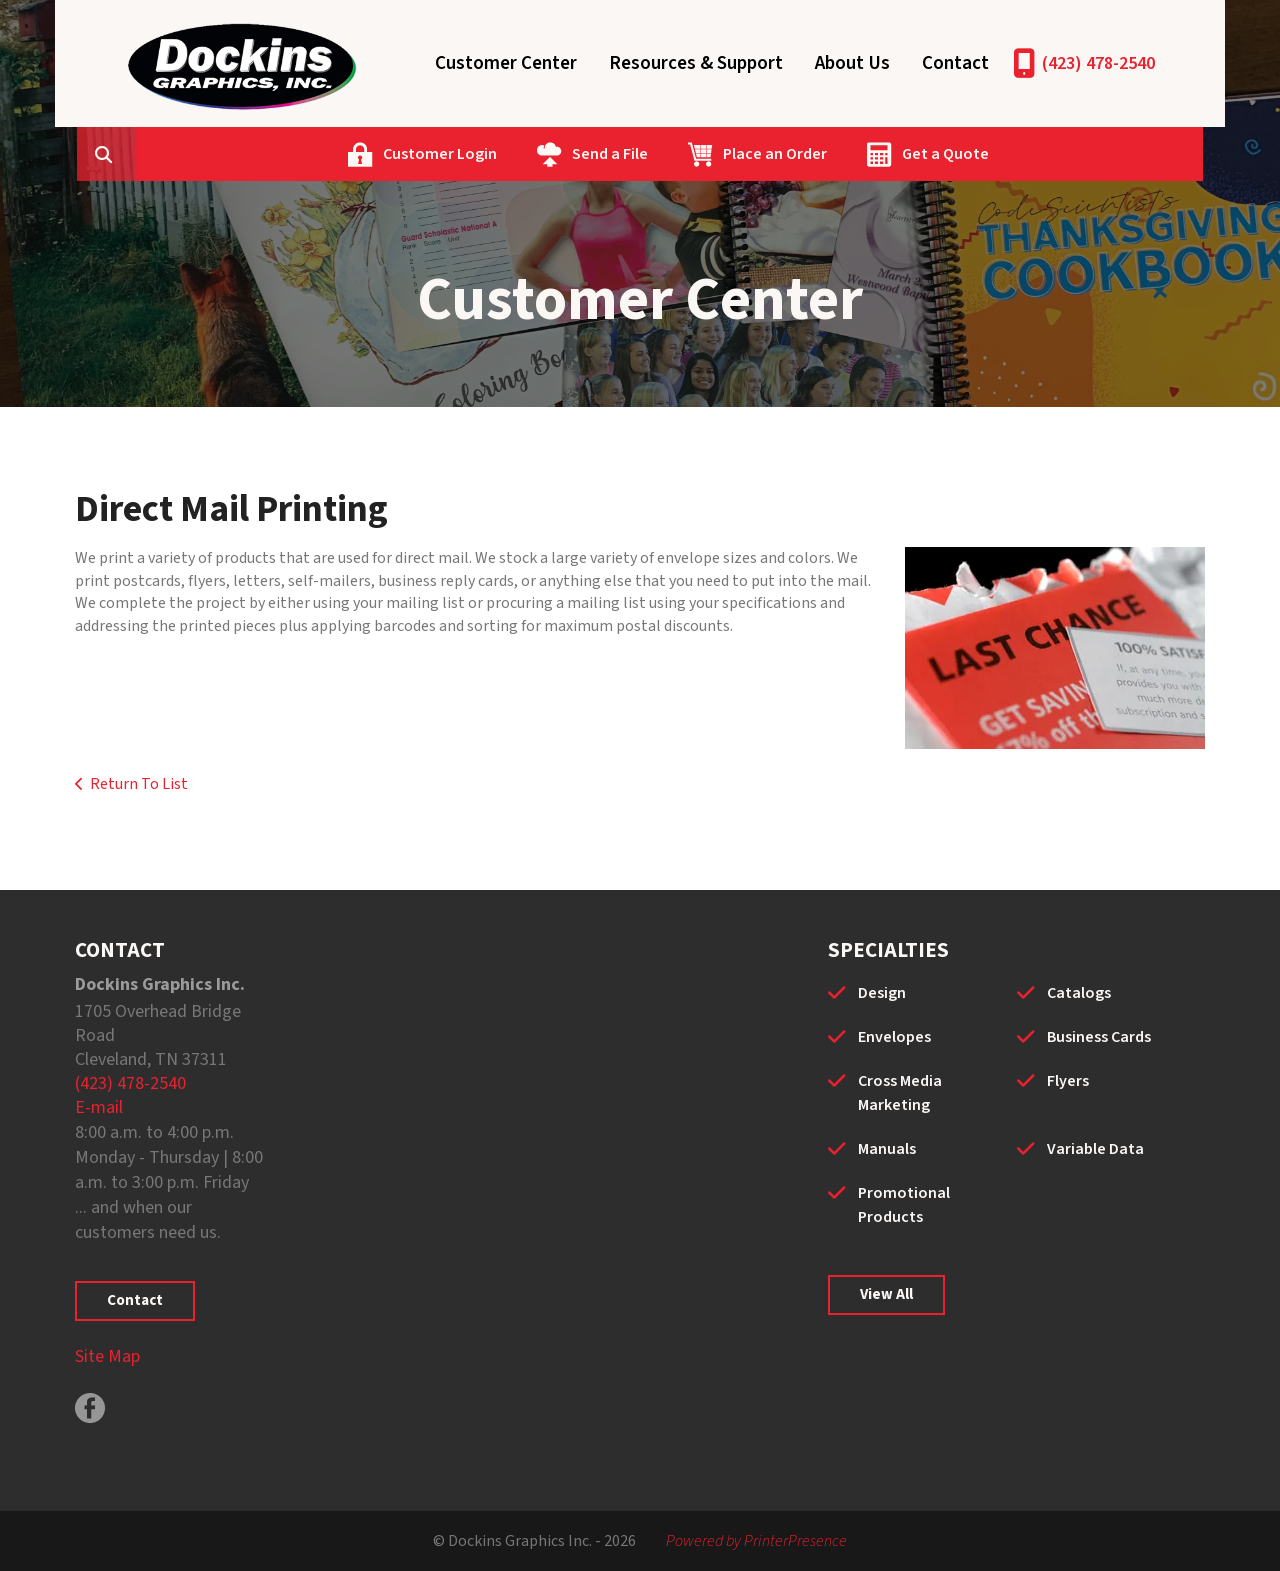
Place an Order (874, 154)
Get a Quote (1044, 154)
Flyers (1068, 1081)
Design (882, 993)
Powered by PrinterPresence (756, 1541)
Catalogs (1079, 993)
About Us (852, 63)
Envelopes (894, 1037)
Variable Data (1095, 1149)
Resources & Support (696, 63)
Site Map (107, 1356)
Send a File (709, 154)
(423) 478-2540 (1098, 63)
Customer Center (506, 63)
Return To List (139, 784)
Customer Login (539, 154)
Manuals (887, 1149)
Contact (955, 63)
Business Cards (1099, 1037)
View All (886, 1294)
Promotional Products (904, 1205)
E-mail (99, 1107)
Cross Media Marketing (900, 1093)
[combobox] (239, 154)
